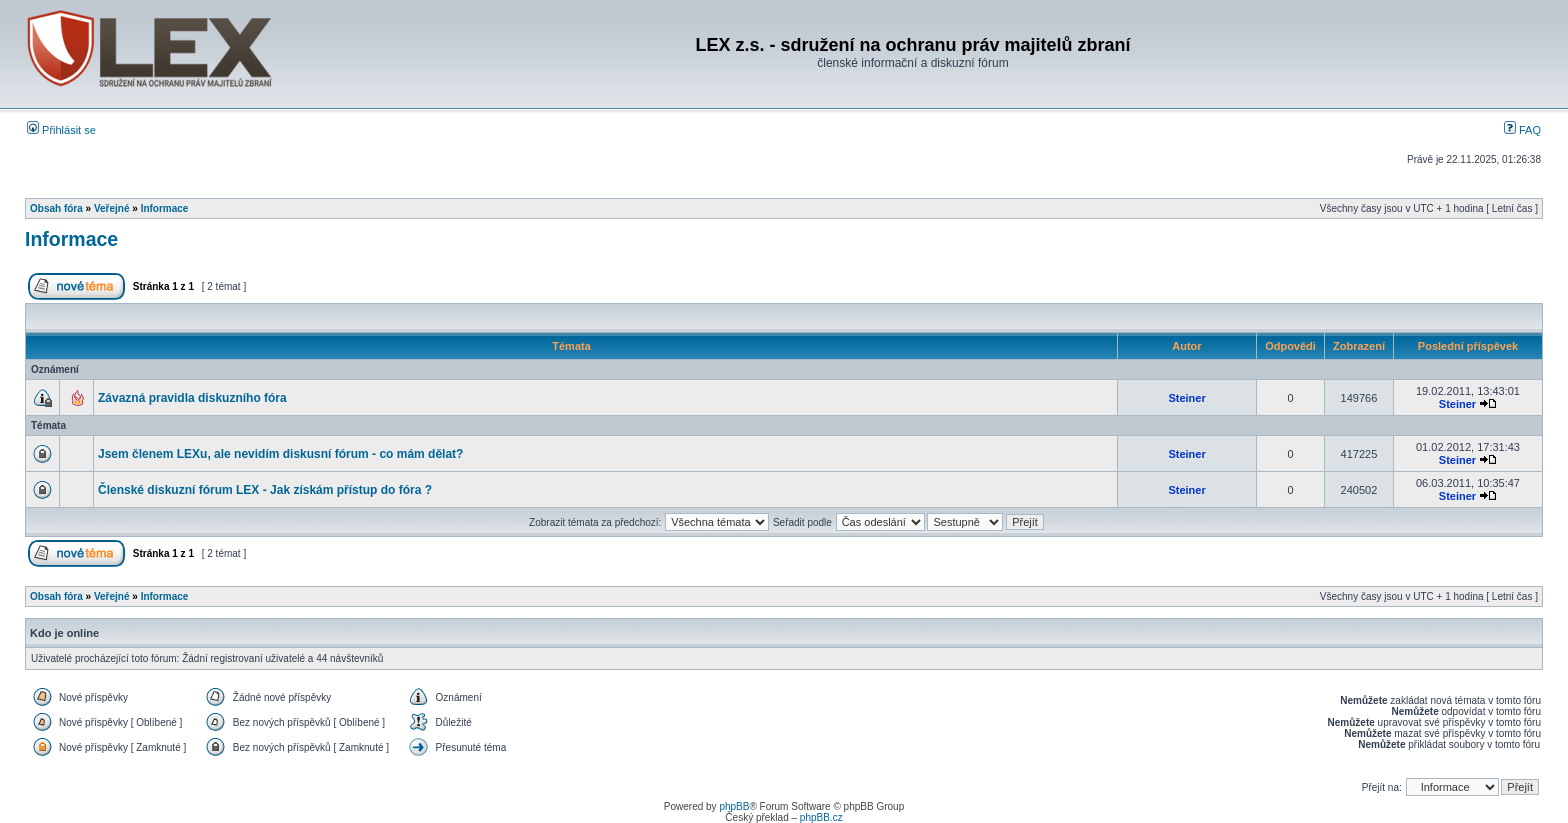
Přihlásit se (61, 130)
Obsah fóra (56, 208)
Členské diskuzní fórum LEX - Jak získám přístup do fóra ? (265, 490)
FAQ (1522, 130)
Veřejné (112, 208)
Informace (165, 208)
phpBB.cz (821, 817)
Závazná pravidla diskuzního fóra (192, 398)
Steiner (1186, 398)
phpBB (734, 806)
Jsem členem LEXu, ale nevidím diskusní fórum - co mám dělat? (280, 454)
